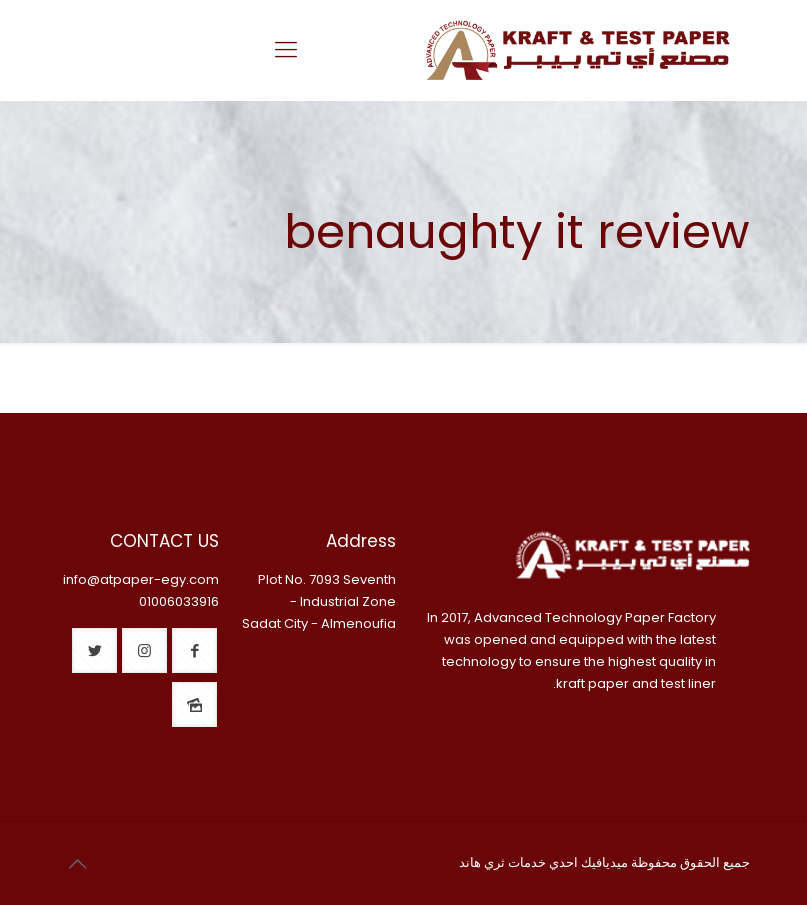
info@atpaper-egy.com (141, 579)
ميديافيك (604, 862)
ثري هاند (482, 862)
